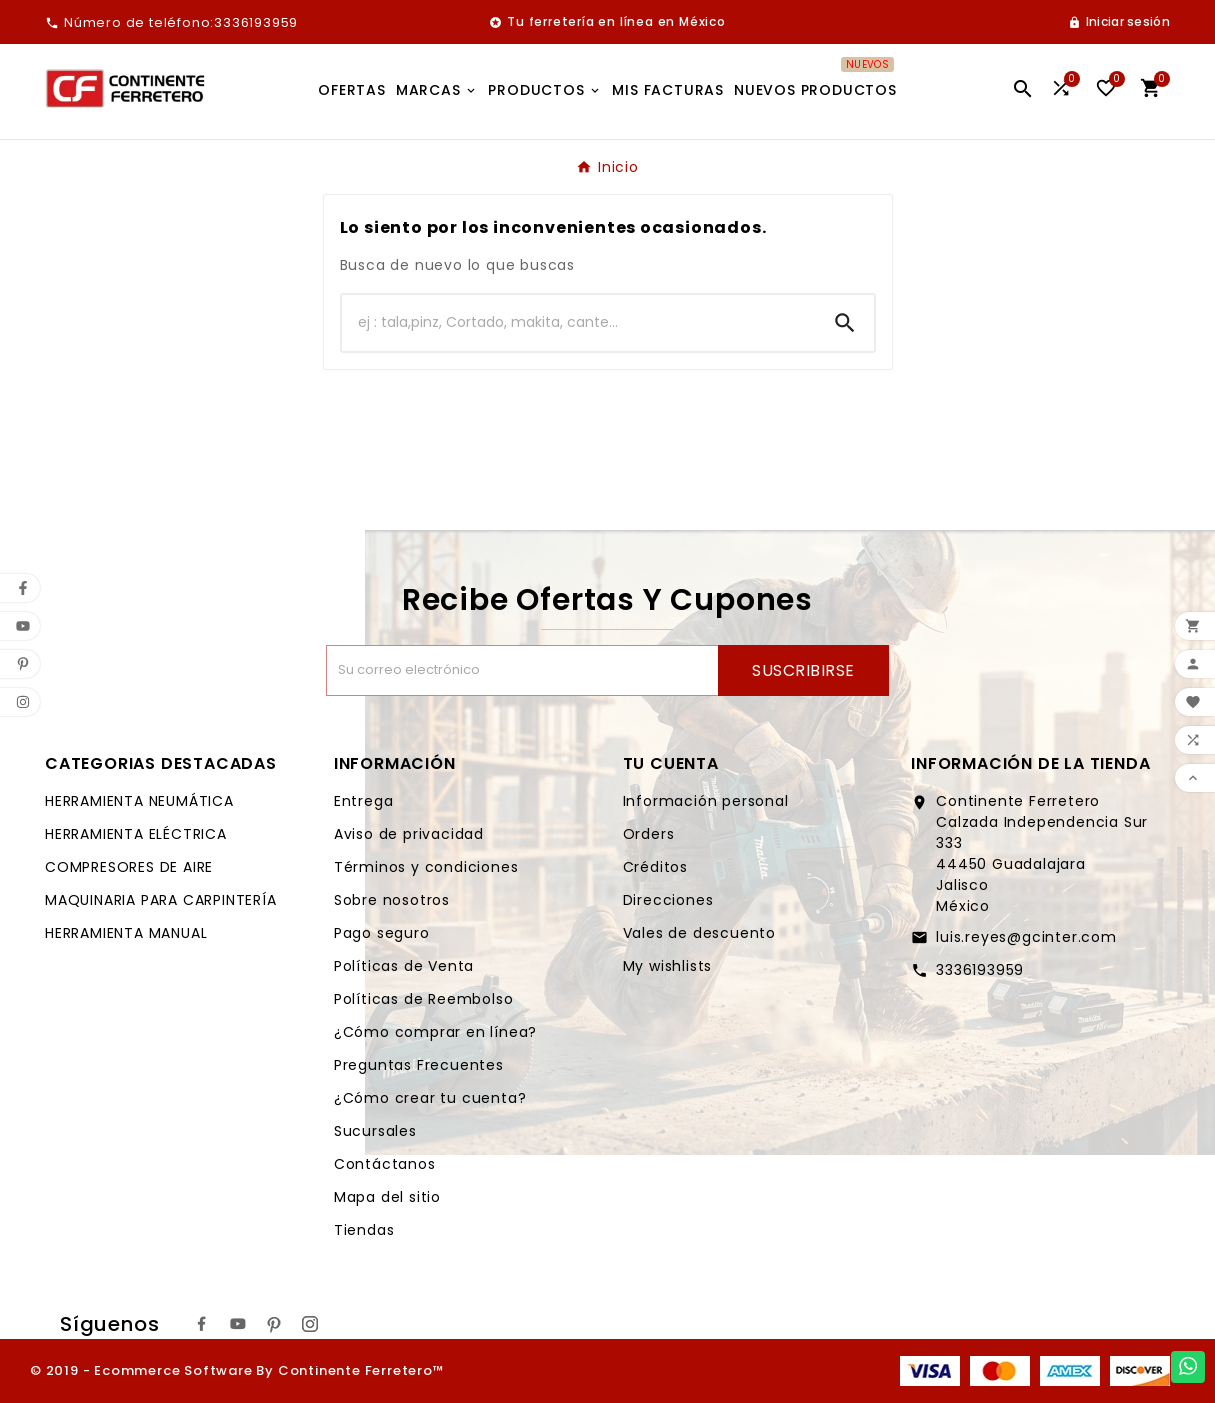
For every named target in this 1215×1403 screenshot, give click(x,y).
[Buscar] (579, 323)
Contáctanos (385, 1164)
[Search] (845, 323)
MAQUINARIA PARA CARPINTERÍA (161, 900)
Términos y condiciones (426, 867)
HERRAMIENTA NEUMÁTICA (139, 801)
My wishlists (668, 966)
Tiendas (364, 1230)
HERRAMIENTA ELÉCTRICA (136, 834)
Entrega (364, 801)
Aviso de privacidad (409, 834)
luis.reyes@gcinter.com (1026, 937)
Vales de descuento (699, 933)
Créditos (655, 867)
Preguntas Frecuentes (419, 1065)
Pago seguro (382, 933)
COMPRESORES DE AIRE (129, 867)
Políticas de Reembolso (424, 999)
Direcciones (668, 900)
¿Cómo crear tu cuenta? (430, 1098)
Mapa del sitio (387, 1197)
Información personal (706, 801)
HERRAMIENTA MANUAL (126, 933)
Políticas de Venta (404, 966)
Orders (649, 834)
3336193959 (980, 970)
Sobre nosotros (392, 900)
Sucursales (375, 1131)
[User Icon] (1119, 22)
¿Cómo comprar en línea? (435, 1032)
